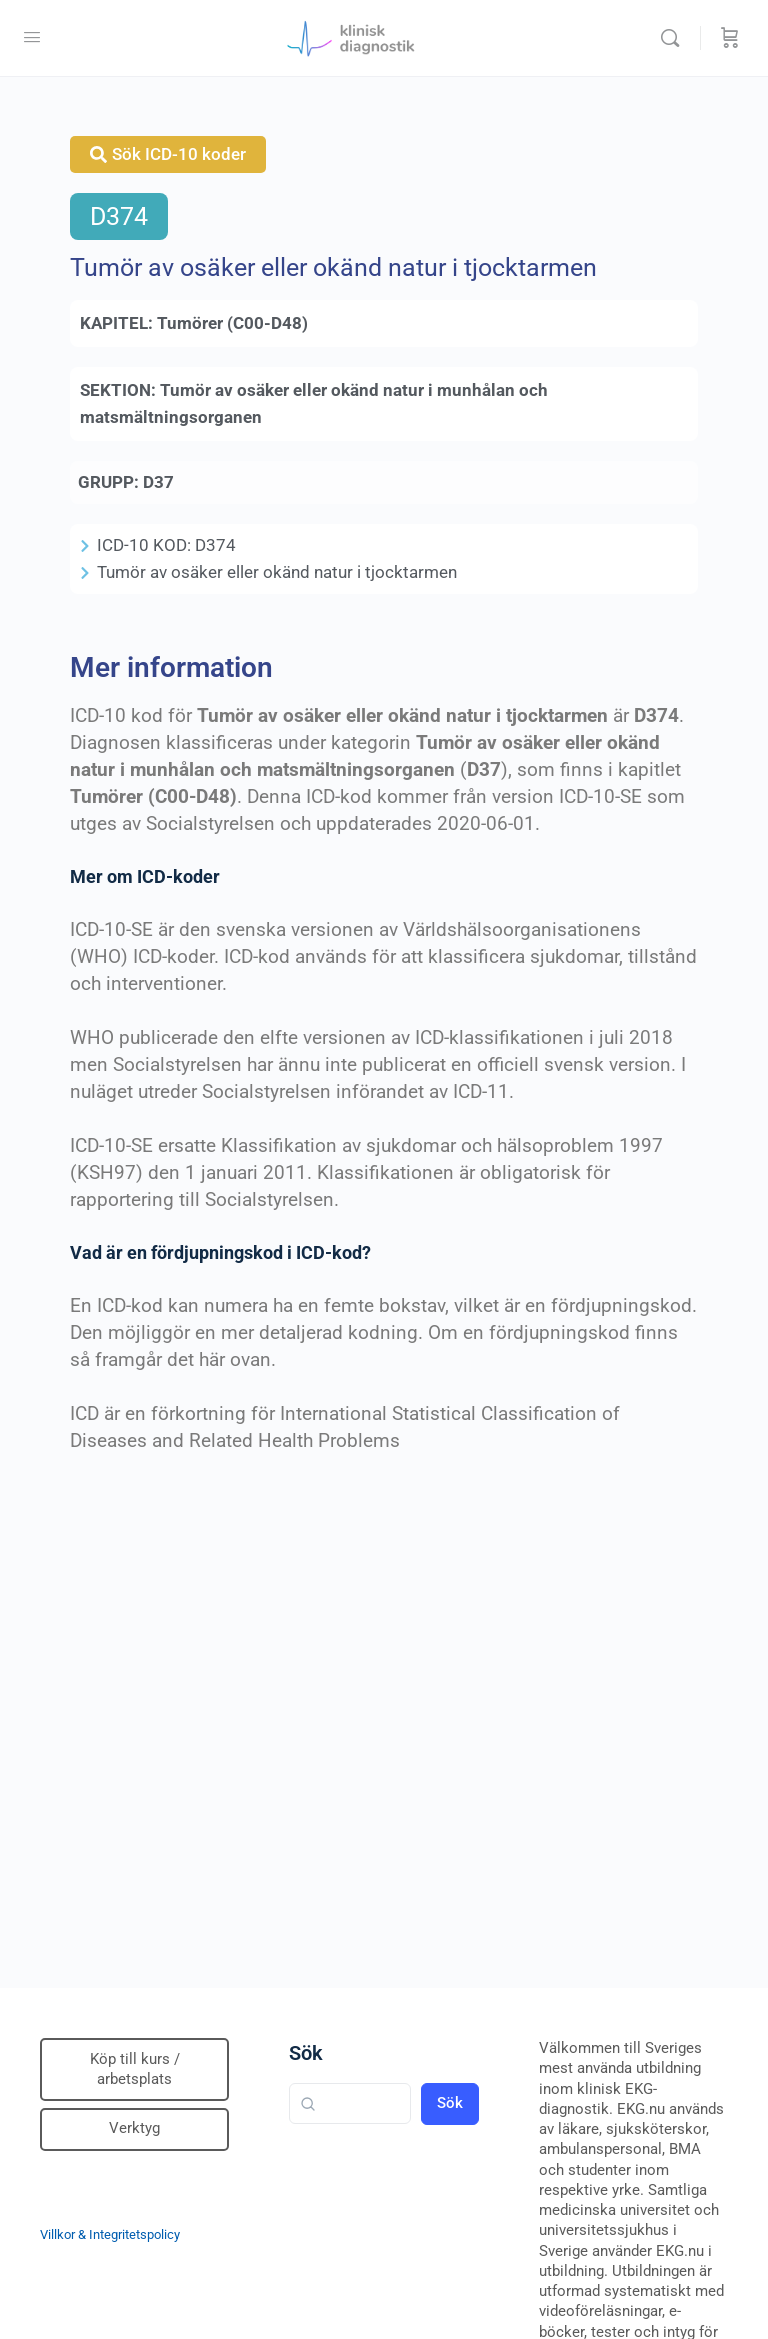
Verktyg (134, 2128)
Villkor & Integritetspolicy (110, 2234)
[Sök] (675, 38)
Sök (306, 2053)
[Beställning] (730, 38)
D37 (158, 482)
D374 (119, 216)
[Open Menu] (32, 37)
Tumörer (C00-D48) (232, 323)
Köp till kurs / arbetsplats (135, 2069)
